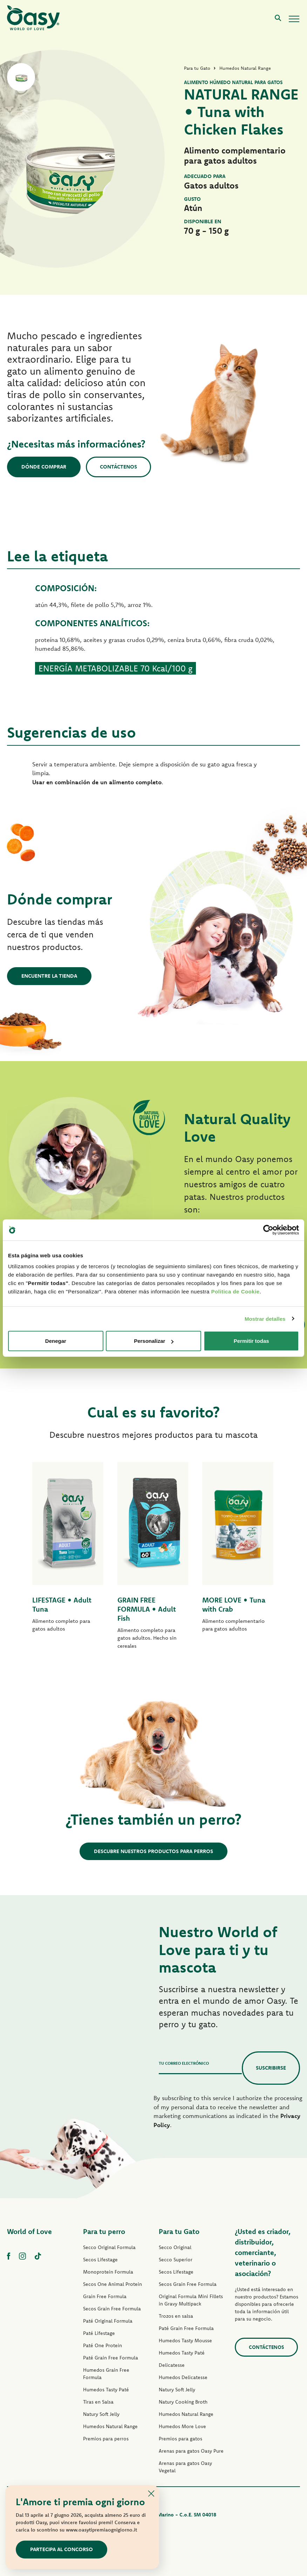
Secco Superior (175, 2259)
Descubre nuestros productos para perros (153, 1851)
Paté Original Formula (107, 2321)
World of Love (29, 2231)
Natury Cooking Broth (183, 2402)
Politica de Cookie (235, 1291)
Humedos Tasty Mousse (185, 2340)
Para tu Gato (179, 2231)
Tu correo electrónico (184, 2063)
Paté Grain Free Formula (110, 2358)
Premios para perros (106, 2438)
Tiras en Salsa (98, 2402)
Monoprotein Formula (108, 2272)
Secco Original (175, 2247)
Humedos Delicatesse (183, 2377)
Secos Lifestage (100, 2259)
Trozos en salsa (176, 2316)
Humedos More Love (182, 2426)
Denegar (55, 1341)
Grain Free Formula (105, 2296)
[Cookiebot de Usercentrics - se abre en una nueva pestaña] (268, 1229)
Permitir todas (251, 1341)
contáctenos (266, 2347)
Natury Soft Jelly (101, 2414)
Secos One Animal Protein (112, 2284)
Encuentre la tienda (49, 975)
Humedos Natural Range (110, 2426)
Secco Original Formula (109, 2247)
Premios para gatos (180, 2438)
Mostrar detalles (265, 1318)
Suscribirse (271, 2067)
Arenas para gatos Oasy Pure (191, 2451)
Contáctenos (118, 466)
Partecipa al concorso (61, 2549)
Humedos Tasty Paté (106, 2389)
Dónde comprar (43, 466)
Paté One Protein (102, 2345)
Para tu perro (104, 2231)
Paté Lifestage (99, 2333)
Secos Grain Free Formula (112, 2308)
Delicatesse (172, 2365)
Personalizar (153, 1341)
